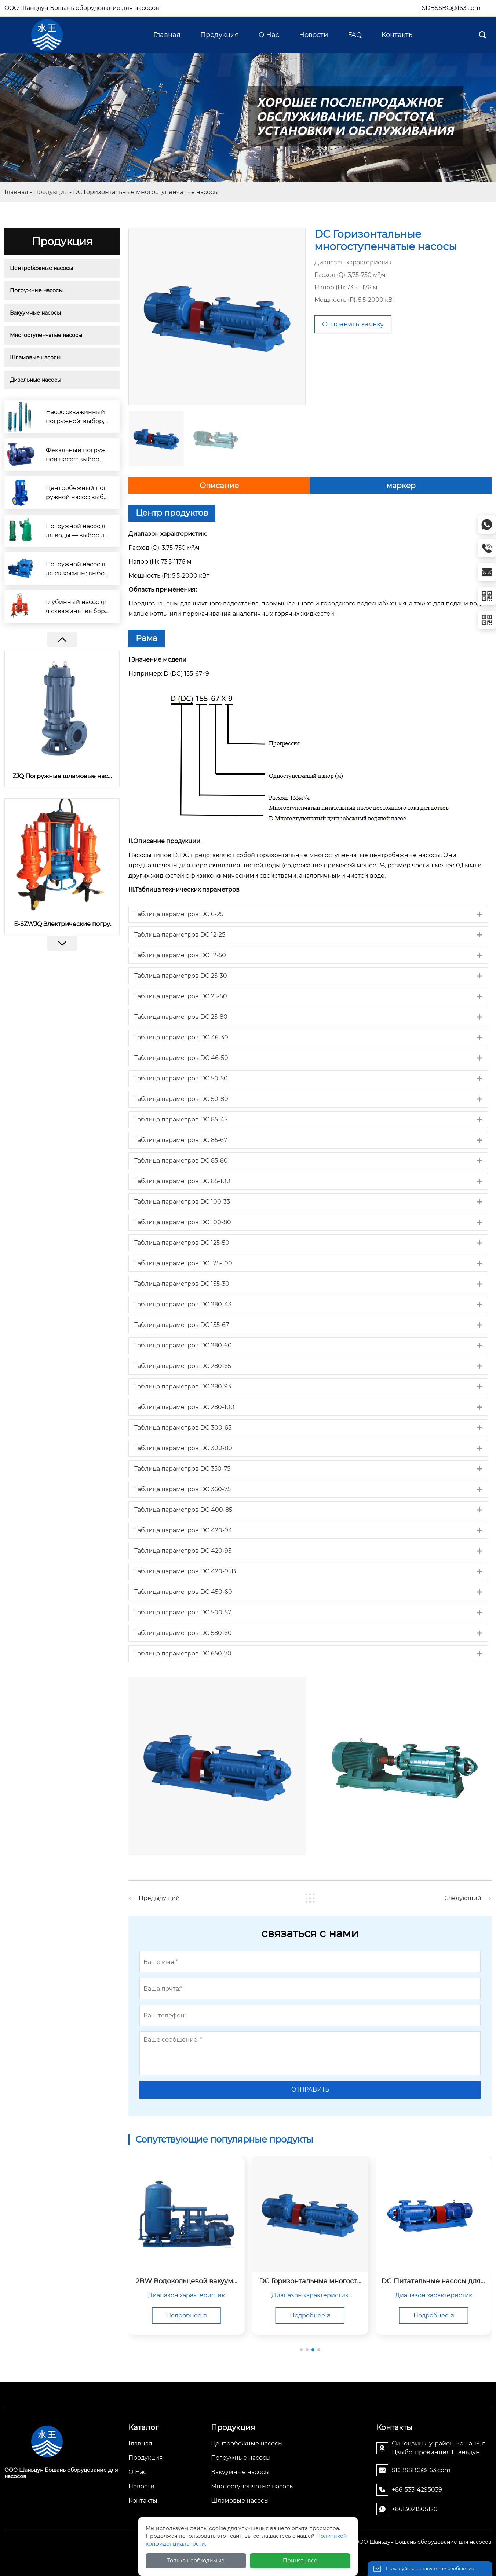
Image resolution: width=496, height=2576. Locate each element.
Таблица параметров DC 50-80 (181, 1098)
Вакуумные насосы (35, 313)
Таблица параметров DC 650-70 (182, 1653)
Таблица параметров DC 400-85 (183, 1509)
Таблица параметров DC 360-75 (182, 1489)
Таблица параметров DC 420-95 (182, 1550)
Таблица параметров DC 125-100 (183, 1263)
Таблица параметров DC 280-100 (184, 1407)
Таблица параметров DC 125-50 (181, 1242)
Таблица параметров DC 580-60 (183, 1632)
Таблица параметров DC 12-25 (179, 934)
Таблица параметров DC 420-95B (185, 1571)
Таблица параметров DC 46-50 (181, 1057)
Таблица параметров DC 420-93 (182, 1530)
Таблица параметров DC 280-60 (183, 1345)
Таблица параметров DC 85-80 (181, 1160)
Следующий (460, 1898)
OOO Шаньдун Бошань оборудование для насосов (81, 7)
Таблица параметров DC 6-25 (178, 914)
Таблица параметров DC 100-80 (182, 1222)
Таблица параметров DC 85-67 (180, 1140)
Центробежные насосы (41, 268)
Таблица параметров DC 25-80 (180, 1016)
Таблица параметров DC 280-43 (182, 1304)
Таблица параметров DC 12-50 (180, 955)
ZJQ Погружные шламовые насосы (62, 776)
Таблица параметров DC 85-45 (180, 1119)
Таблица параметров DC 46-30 (181, 1037)
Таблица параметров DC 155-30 (181, 1283)
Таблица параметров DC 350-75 (182, 1468)
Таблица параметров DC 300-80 (183, 1448)
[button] (62, 943)
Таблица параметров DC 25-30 (180, 975)
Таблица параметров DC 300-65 (182, 1427)
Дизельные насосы (35, 380)
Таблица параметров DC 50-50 (181, 1078)
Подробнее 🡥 (218, 2315)
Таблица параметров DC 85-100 (182, 1181)
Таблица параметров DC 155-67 (181, 1324)
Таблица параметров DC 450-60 (183, 1591)
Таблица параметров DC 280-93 (182, 1386)
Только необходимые (196, 2560)
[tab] (308, 914)
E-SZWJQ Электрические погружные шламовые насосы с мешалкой (62, 924)
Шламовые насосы (35, 357)
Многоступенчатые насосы (46, 335)
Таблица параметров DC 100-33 (182, 1201)
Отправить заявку (353, 324)
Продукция (50, 192)
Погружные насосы (36, 290)
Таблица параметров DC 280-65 (182, 1365)
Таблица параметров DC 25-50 (180, 996)
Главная (16, 192)
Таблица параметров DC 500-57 (182, 1612)
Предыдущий (162, 1898)
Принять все (300, 2560)
